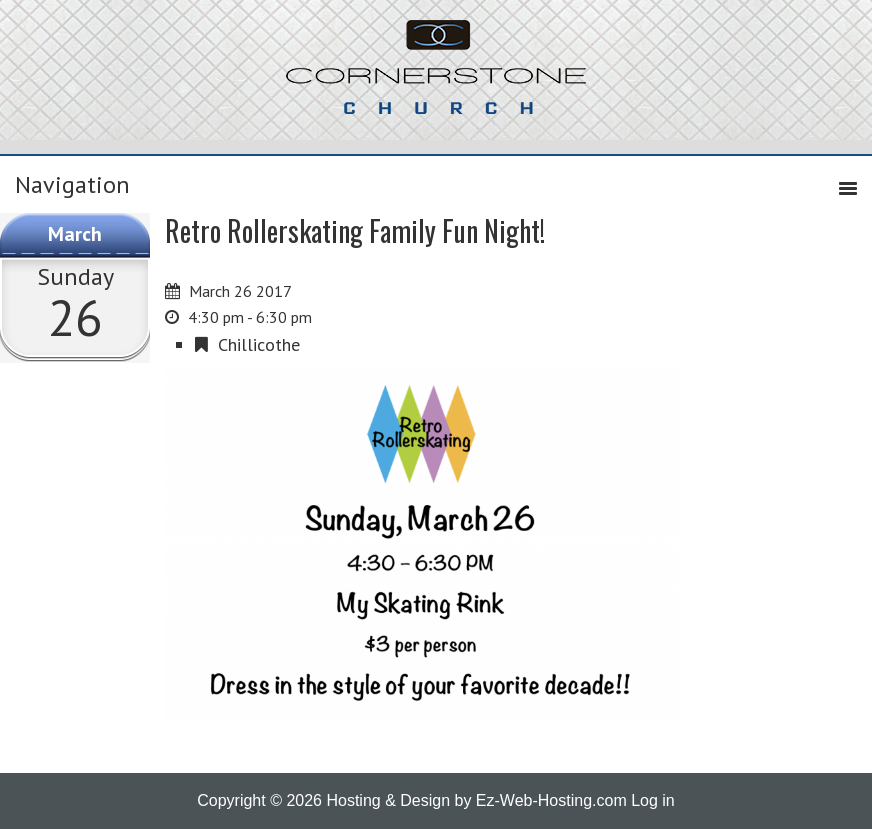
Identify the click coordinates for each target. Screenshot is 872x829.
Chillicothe (259, 344)
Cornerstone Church (436, 77)
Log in (653, 800)
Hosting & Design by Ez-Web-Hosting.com (476, 800)
